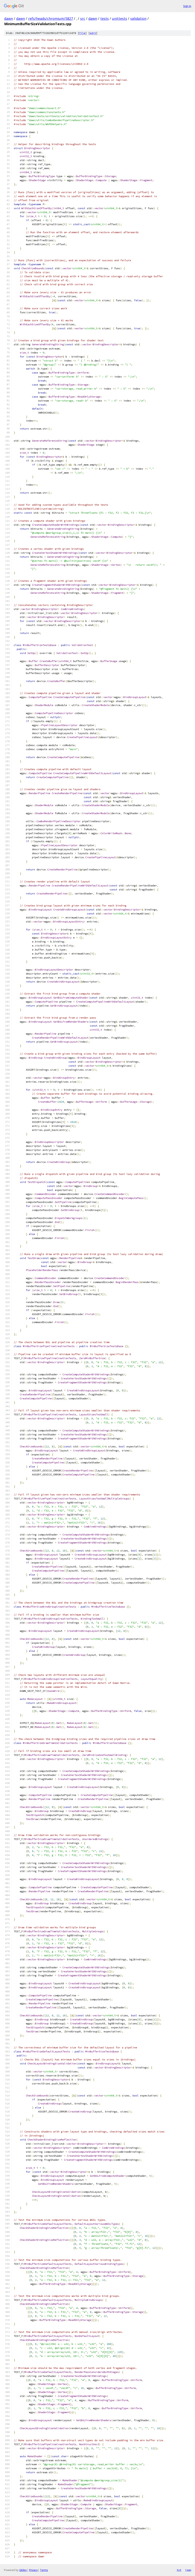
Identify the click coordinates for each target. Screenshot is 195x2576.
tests (104, 18)
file (82, 33)
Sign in (187, 6)
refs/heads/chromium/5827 (50, 18)
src (82, 18)
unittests (119, 18)
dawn (8, 18)
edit (93, 33)
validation (138, 18)
